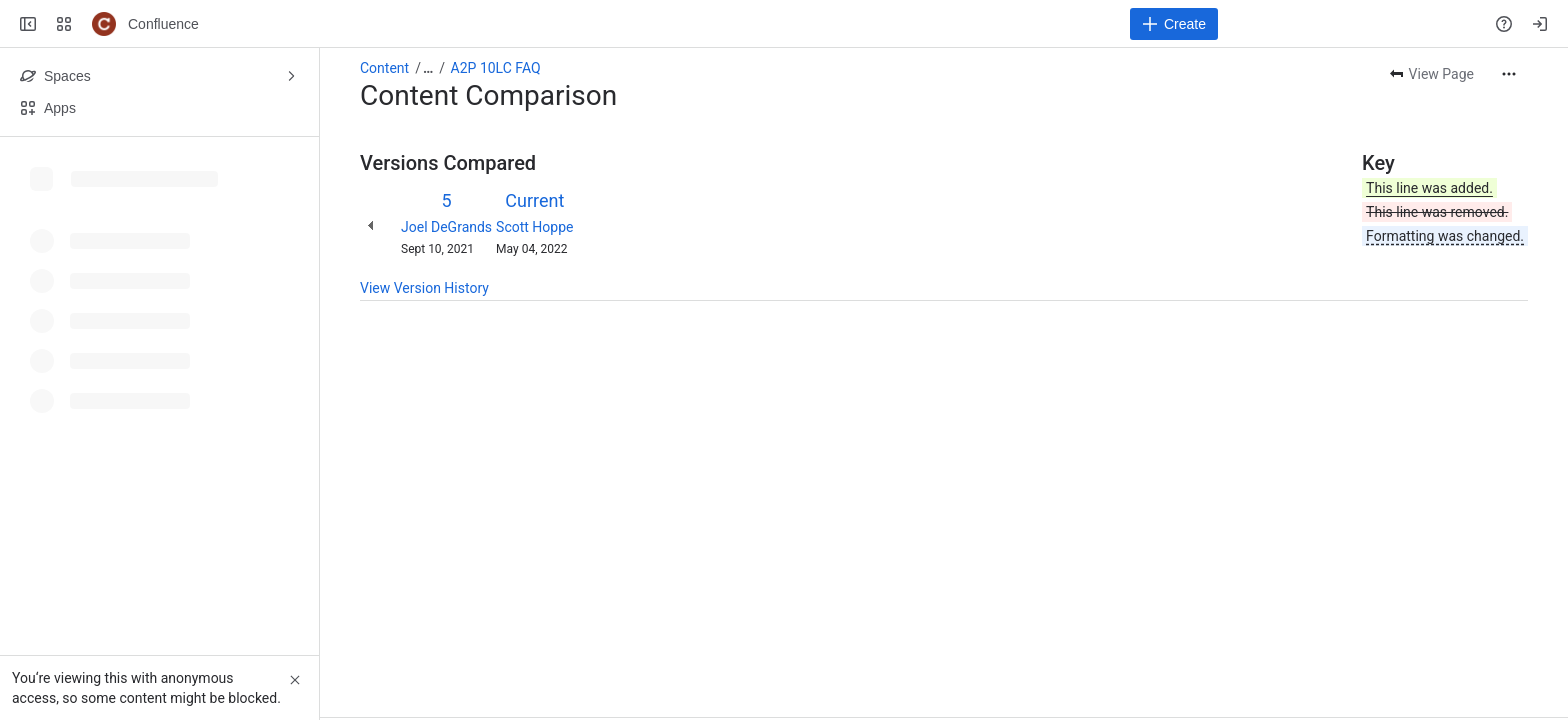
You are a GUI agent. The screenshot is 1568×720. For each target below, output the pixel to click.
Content (384, 68)
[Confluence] (104, 24)
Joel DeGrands (446, 227)
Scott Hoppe (534, 227)
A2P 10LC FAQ (496, 68)
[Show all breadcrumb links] (428, 68)
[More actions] (1509, 74)
